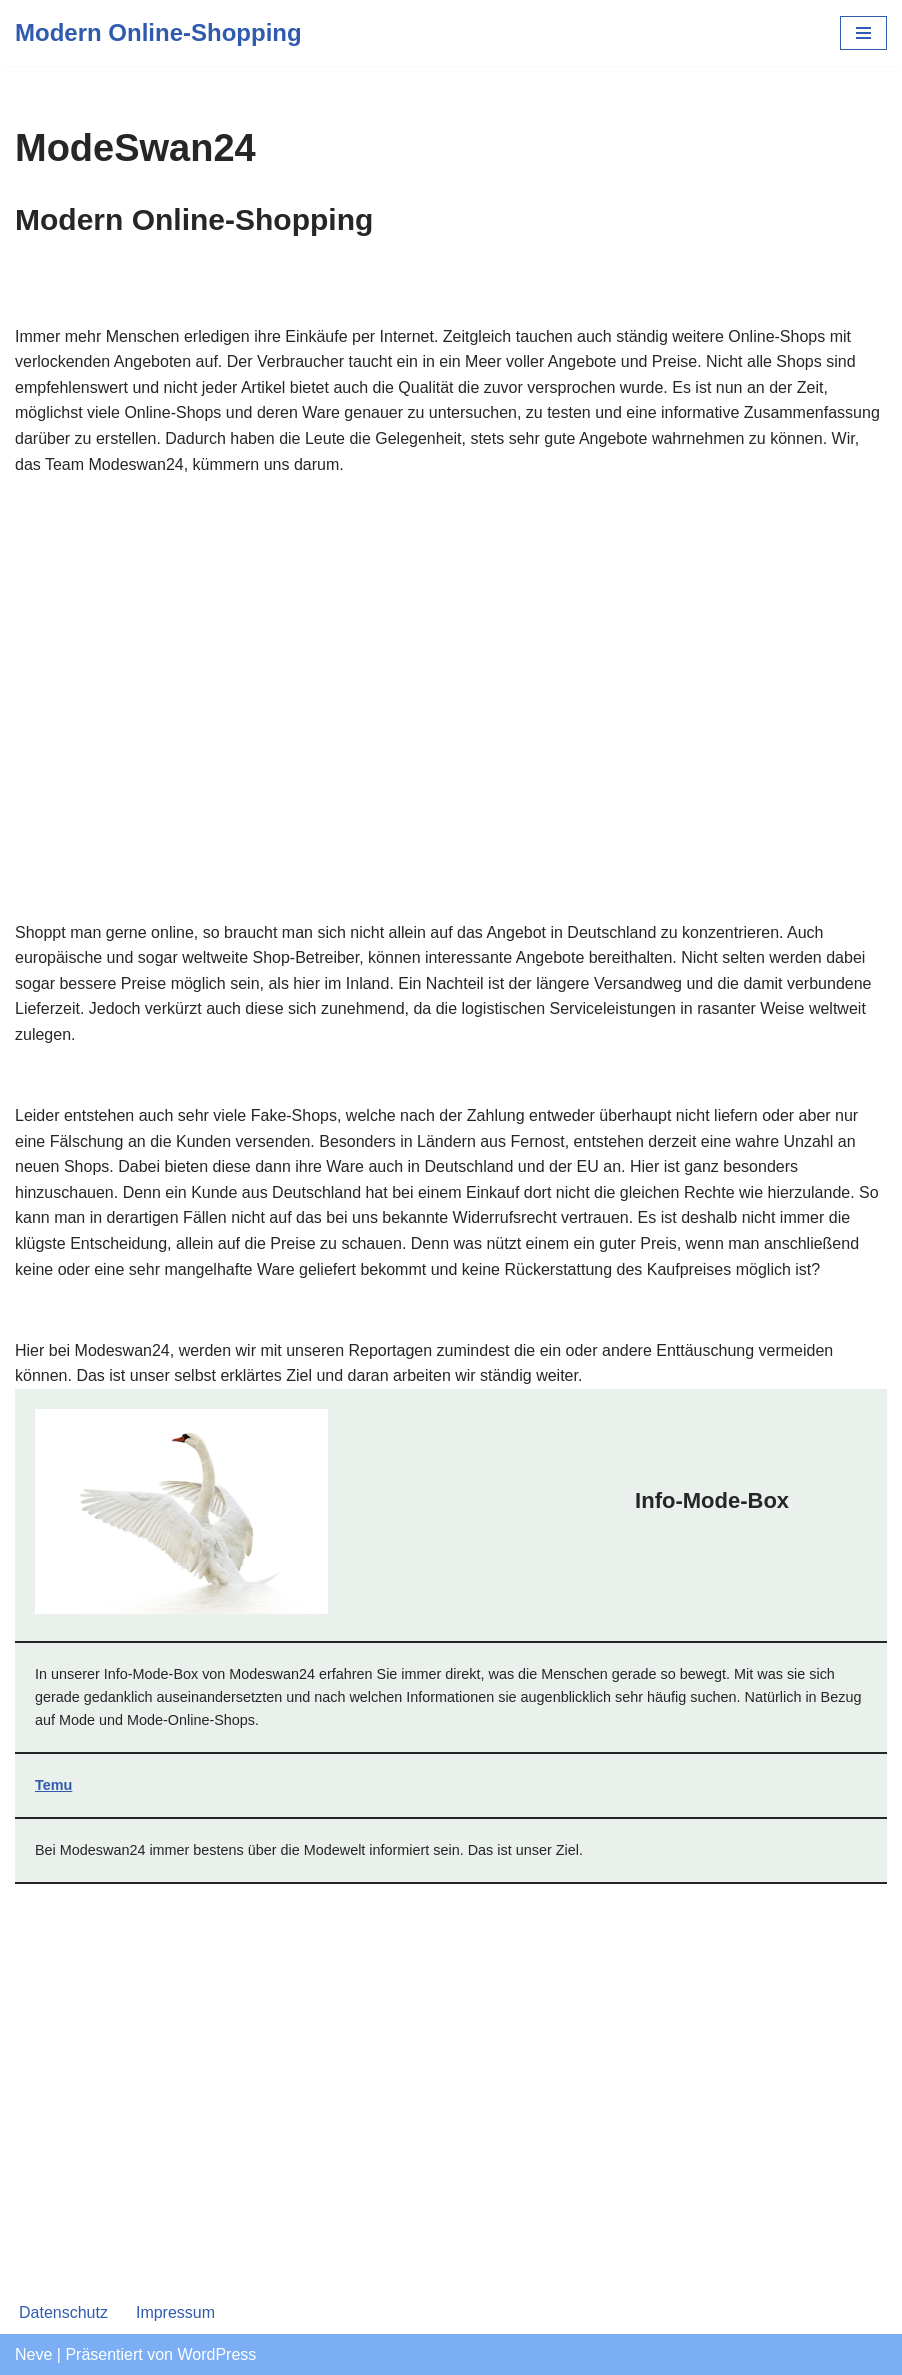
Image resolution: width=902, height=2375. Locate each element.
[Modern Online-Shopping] (158, 33)
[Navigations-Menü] (863, 33)
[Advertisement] (451, 724)
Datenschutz (63, 2312)
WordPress (216, 2354)
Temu (53, 1785)
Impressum (175, 2312)
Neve (33, 2354)
